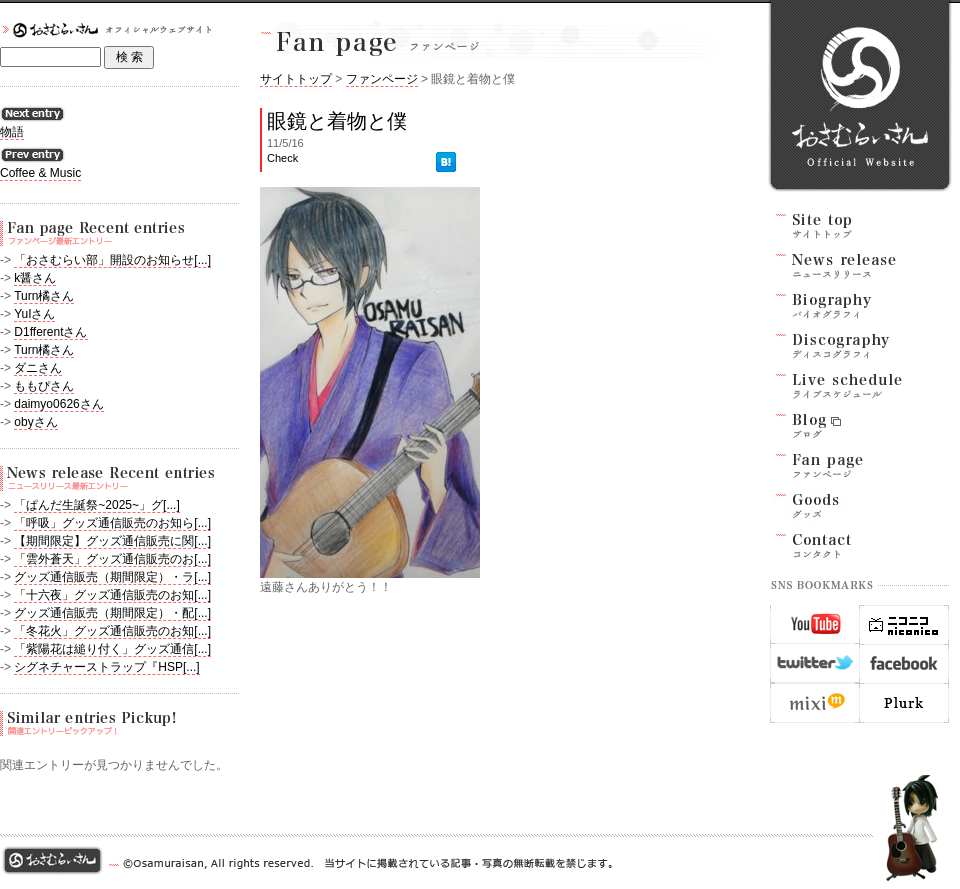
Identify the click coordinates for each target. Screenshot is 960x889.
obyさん (35, 422)
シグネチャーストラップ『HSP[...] (106, 667)
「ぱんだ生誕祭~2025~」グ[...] (96, 505)
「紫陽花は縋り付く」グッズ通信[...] (112, 649)
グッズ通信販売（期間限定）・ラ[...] (112, 577)
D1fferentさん (50, 332)
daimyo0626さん (58, 404)
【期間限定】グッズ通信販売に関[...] (112, 541)
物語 (12, 132)
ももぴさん (44, 386)
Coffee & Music (40, 173)
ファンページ (382, 79)
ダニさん (38, 368)
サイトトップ (296, 79)
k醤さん (35, 278)
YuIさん (34, 314)
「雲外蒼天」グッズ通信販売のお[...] (112, 559)
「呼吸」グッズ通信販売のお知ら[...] (112, 523)
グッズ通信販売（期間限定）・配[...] (112, 613)
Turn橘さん (44, 296)
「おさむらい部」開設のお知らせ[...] (112, 260)
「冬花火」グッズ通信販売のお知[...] (112, 631)
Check (282, 158)
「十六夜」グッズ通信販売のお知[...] (112, 595)
